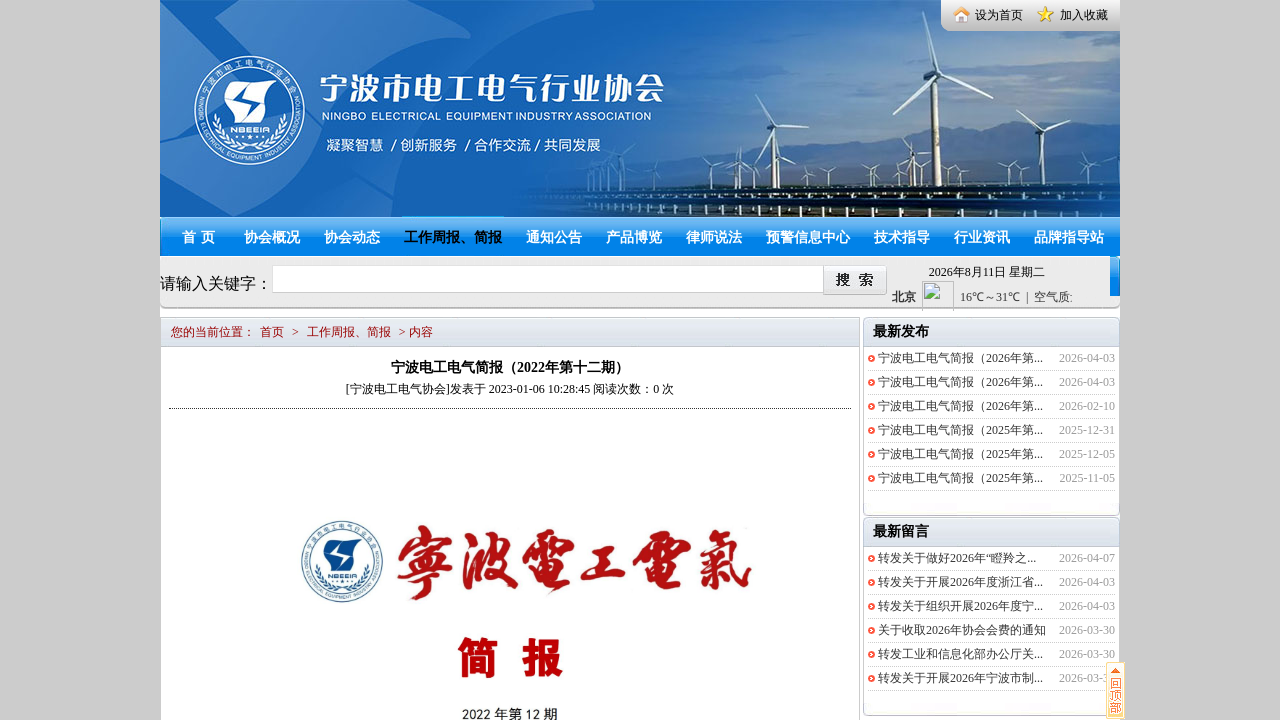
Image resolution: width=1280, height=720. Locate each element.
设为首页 (999, 15)
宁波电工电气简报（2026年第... (960, 358)
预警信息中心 (808, 237)
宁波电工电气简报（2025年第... (960, 430)
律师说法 (714, 237)
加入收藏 (1084, 15)
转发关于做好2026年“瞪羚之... (957, 558)
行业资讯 (982, 237)
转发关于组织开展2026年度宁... (960, 606)
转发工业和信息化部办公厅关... (960, 654)
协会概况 (272, 237)
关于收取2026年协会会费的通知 (962, 630)
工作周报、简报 (453, 237)
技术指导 (902, 237)
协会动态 (352, 237)
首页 (201, 237)
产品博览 (634, 237)
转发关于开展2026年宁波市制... (960, 678)
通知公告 (554, 237)
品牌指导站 (1069, 237)
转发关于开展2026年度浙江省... (960, 582)
